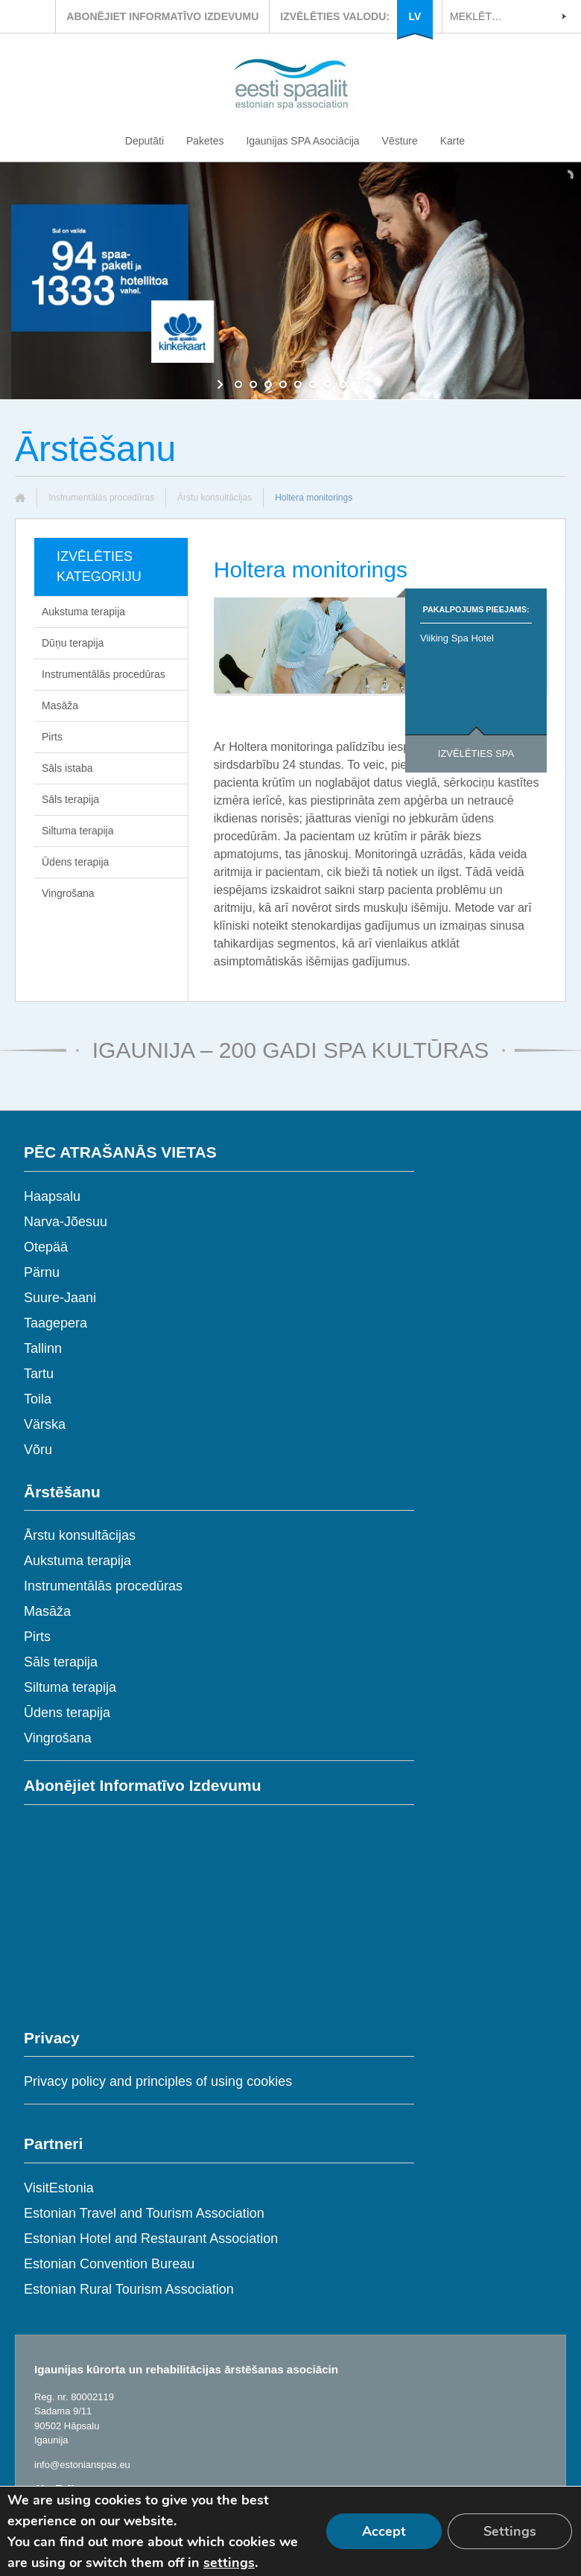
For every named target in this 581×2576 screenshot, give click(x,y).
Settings (509, 2531)
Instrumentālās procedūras (101, 497)
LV (415, 16)
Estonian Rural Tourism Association (129, 2289)
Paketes (205, 141)
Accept (384, 2531)
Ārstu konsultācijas (214, 497)
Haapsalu (52, 1196)
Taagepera (55, 1323)
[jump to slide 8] (342, 384)
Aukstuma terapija (83, 612)
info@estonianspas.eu (82, 2464)
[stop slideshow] (359, 384)
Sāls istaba (67, 768)
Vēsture (400, 141)
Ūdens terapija (75, 862)
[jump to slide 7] (327, 384)
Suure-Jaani (60, 1297)
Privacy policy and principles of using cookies (158, 2081)
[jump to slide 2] (253, 384)
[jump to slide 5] (297, 384)
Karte (452, 141)
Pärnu (42, 1272)
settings (229, 2563)
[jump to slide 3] (268, 384)
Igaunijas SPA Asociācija (302, 141)
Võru (38, 1449)
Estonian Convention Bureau (109, 2263)
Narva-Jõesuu (65, 1221)
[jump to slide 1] (238, 384)
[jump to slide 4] (283, 384)
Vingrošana (68, 893)
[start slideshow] (221, 384)
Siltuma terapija (78, 831)
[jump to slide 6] (312, 384)
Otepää (46, 1247)
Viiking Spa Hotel (457, 638)
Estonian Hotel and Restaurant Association (151, 2238)
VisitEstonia (59, 2187)
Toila (37, 1399)
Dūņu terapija (73, 643)
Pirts (52, 737)
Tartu (39, 1373)
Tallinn (43, 1348)
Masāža (60, 705)
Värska (45, 1424)
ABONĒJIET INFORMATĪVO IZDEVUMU (162, 16)
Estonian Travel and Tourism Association (144, 2213)
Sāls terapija (70, 799)
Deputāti (144, 141)
